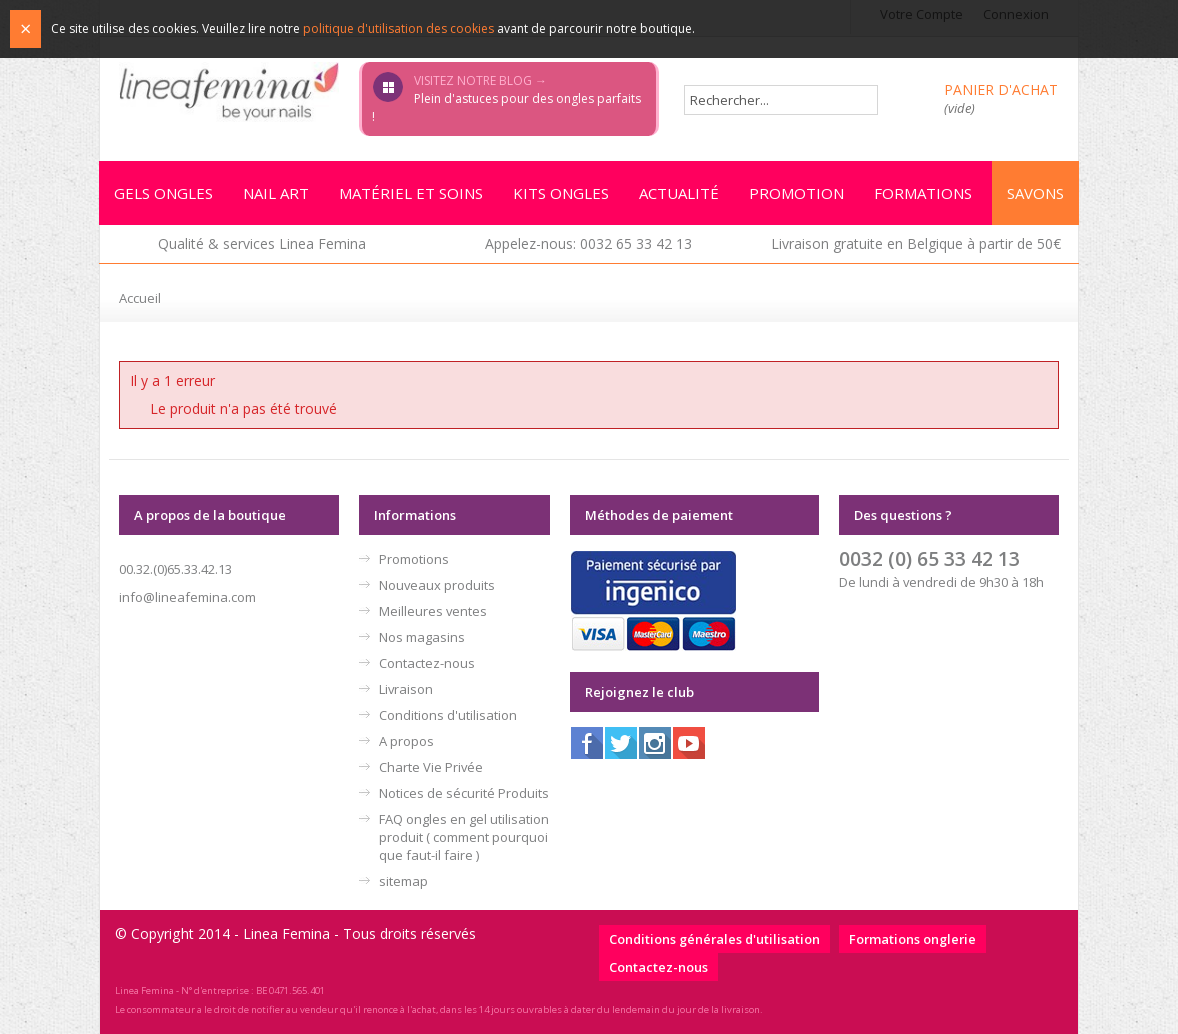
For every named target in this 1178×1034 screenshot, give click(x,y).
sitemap (403, 881)
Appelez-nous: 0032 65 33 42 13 (588, 243)
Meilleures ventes (433, 611)
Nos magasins (422, 637)
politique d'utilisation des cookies (398, 28)
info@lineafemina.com (187, 597)
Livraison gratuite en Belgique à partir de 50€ (916, 243)
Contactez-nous (427, 663)
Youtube (689, 743)
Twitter (621, 743)
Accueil (140, 298)
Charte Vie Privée (431, 767)
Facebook (587, 743)
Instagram (655, 743)
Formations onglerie (912, 939)
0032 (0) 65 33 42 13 (929, 558)
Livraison (406, 689)
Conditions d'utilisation (448, 715)
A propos (406, 741)
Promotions (414, 559)
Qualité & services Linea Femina (262, 243)
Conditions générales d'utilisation (714, 939)
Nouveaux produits (437, 585)
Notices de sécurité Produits (464, 793)
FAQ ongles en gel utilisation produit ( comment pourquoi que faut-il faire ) (464, 837)
